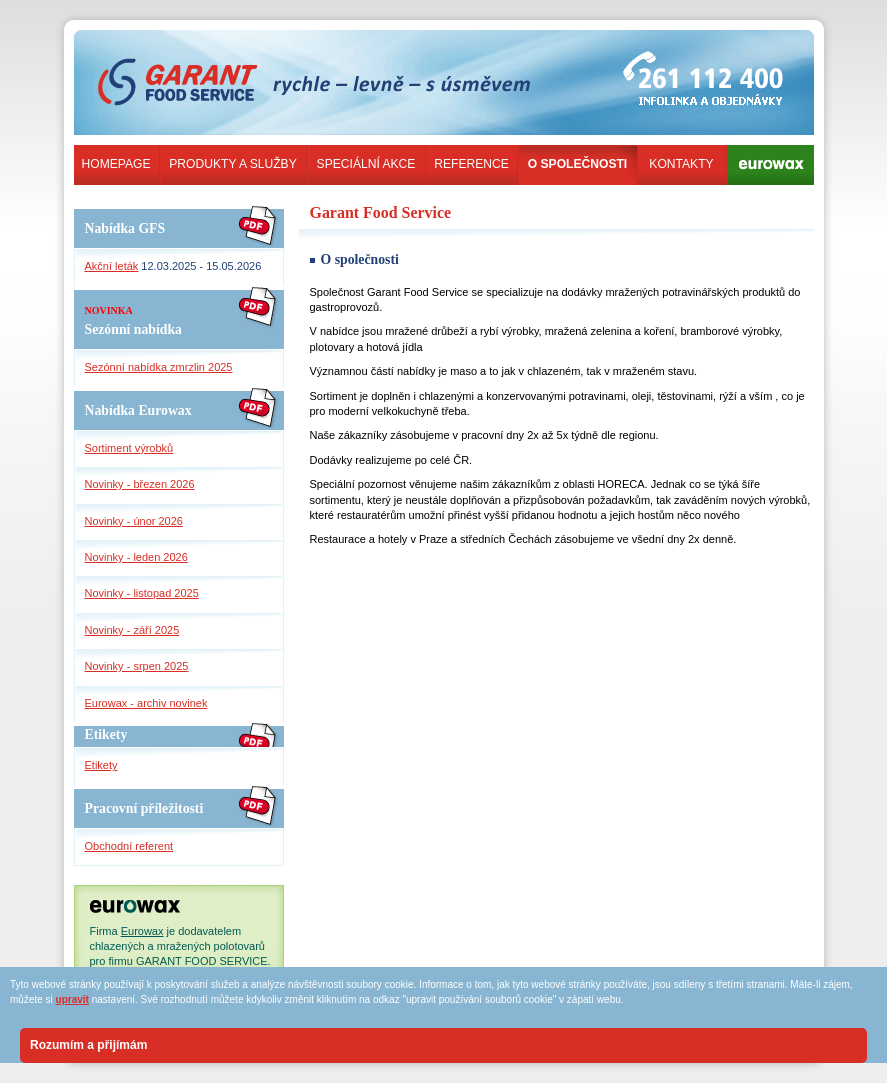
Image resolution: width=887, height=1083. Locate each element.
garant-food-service (193, 53)
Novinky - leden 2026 (136, 557)
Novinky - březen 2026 (140, 484)
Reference (471, 164)
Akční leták (112, 266)
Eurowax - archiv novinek (146, 703)
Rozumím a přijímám (88, 1045)
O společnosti (577, 164)
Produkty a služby (232, 164)
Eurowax (142, 931)
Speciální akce (366, 164)
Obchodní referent (129, 846)
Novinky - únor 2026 (134, 521)
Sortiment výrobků (129, 448)
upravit (72, 999)
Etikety (101, 765)
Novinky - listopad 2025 (142, 593)
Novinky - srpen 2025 (137, 666)
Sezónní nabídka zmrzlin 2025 (159, 367)
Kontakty (681, 164)
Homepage (116, 164)
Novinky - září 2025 (132, 630)
